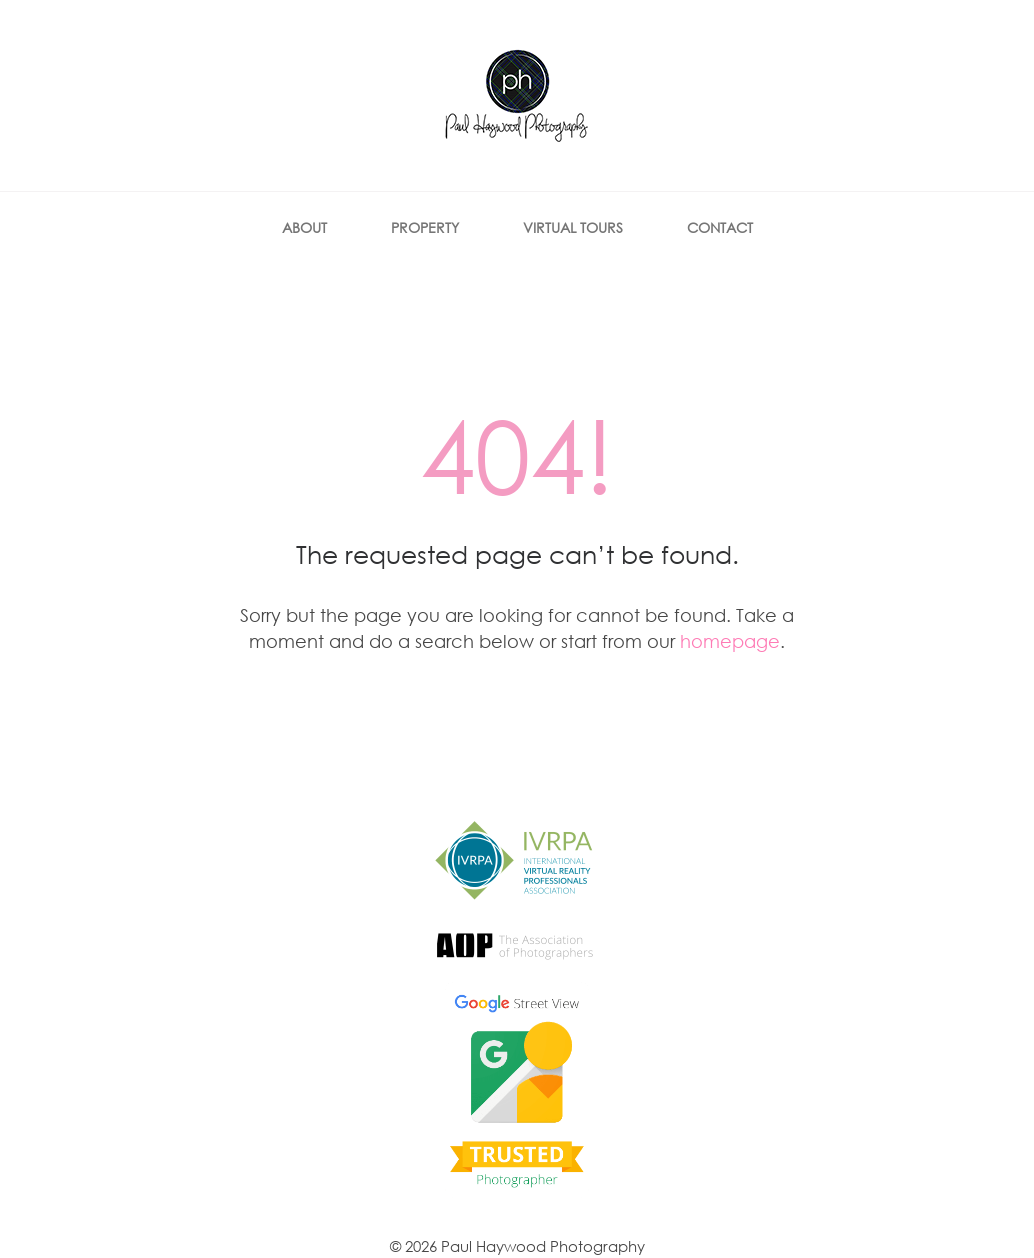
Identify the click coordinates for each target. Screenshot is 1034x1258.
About (304, 227)
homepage (730, 641)
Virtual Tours (573, 227)
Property (425, 227)
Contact (720, 227)
